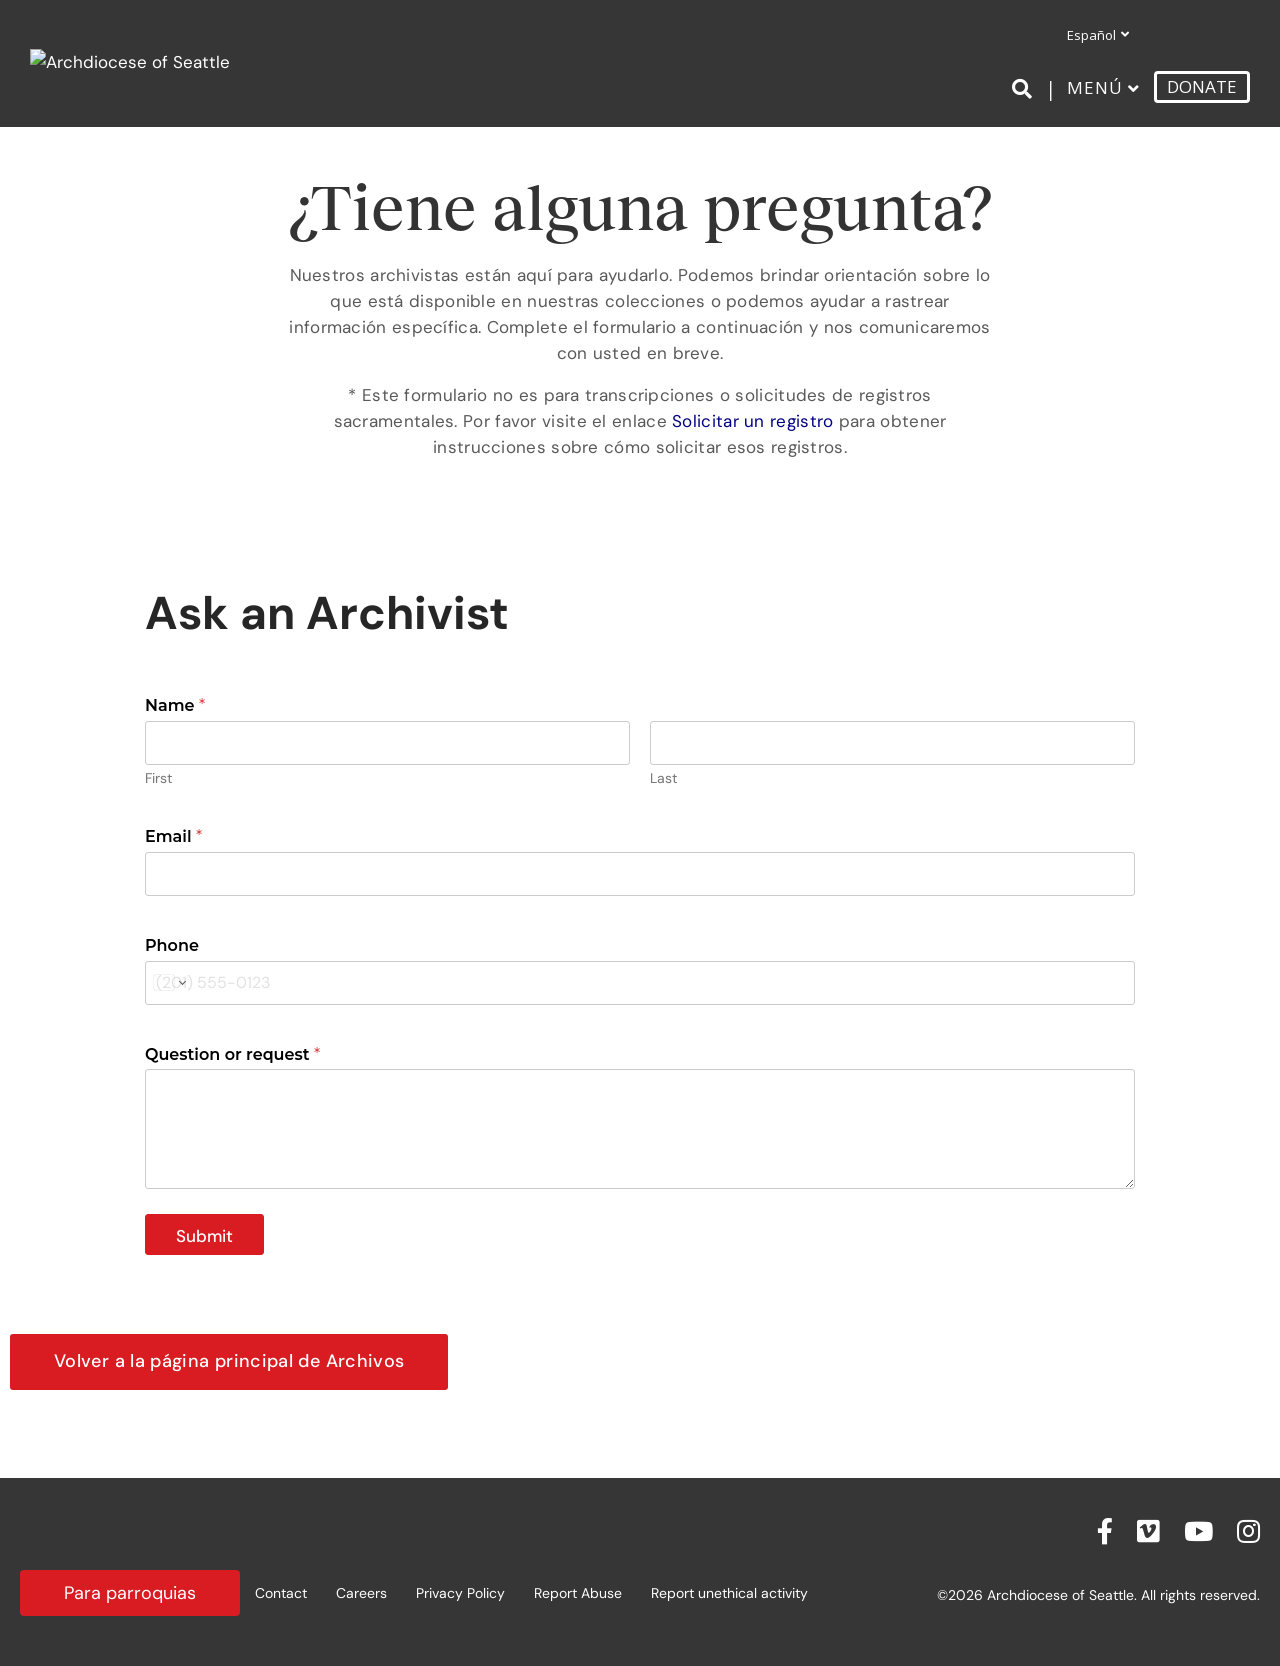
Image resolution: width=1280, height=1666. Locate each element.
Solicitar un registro (752, 421)
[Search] (1025, 89)
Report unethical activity (729, 1593)
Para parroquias (130, 1593)
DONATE (1202, 86)
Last (663, 778)
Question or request (232, 1054)
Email (173, 836)
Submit (204, 1236)
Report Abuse (578, 1593)
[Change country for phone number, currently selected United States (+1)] (168, 983)
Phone (172, 945)
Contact (281, 1593)
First (158, 778)
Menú (1095, 87)
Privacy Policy (460, 1593)
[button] (229, 1362)
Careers (361, 1593)
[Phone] (640, 983)
